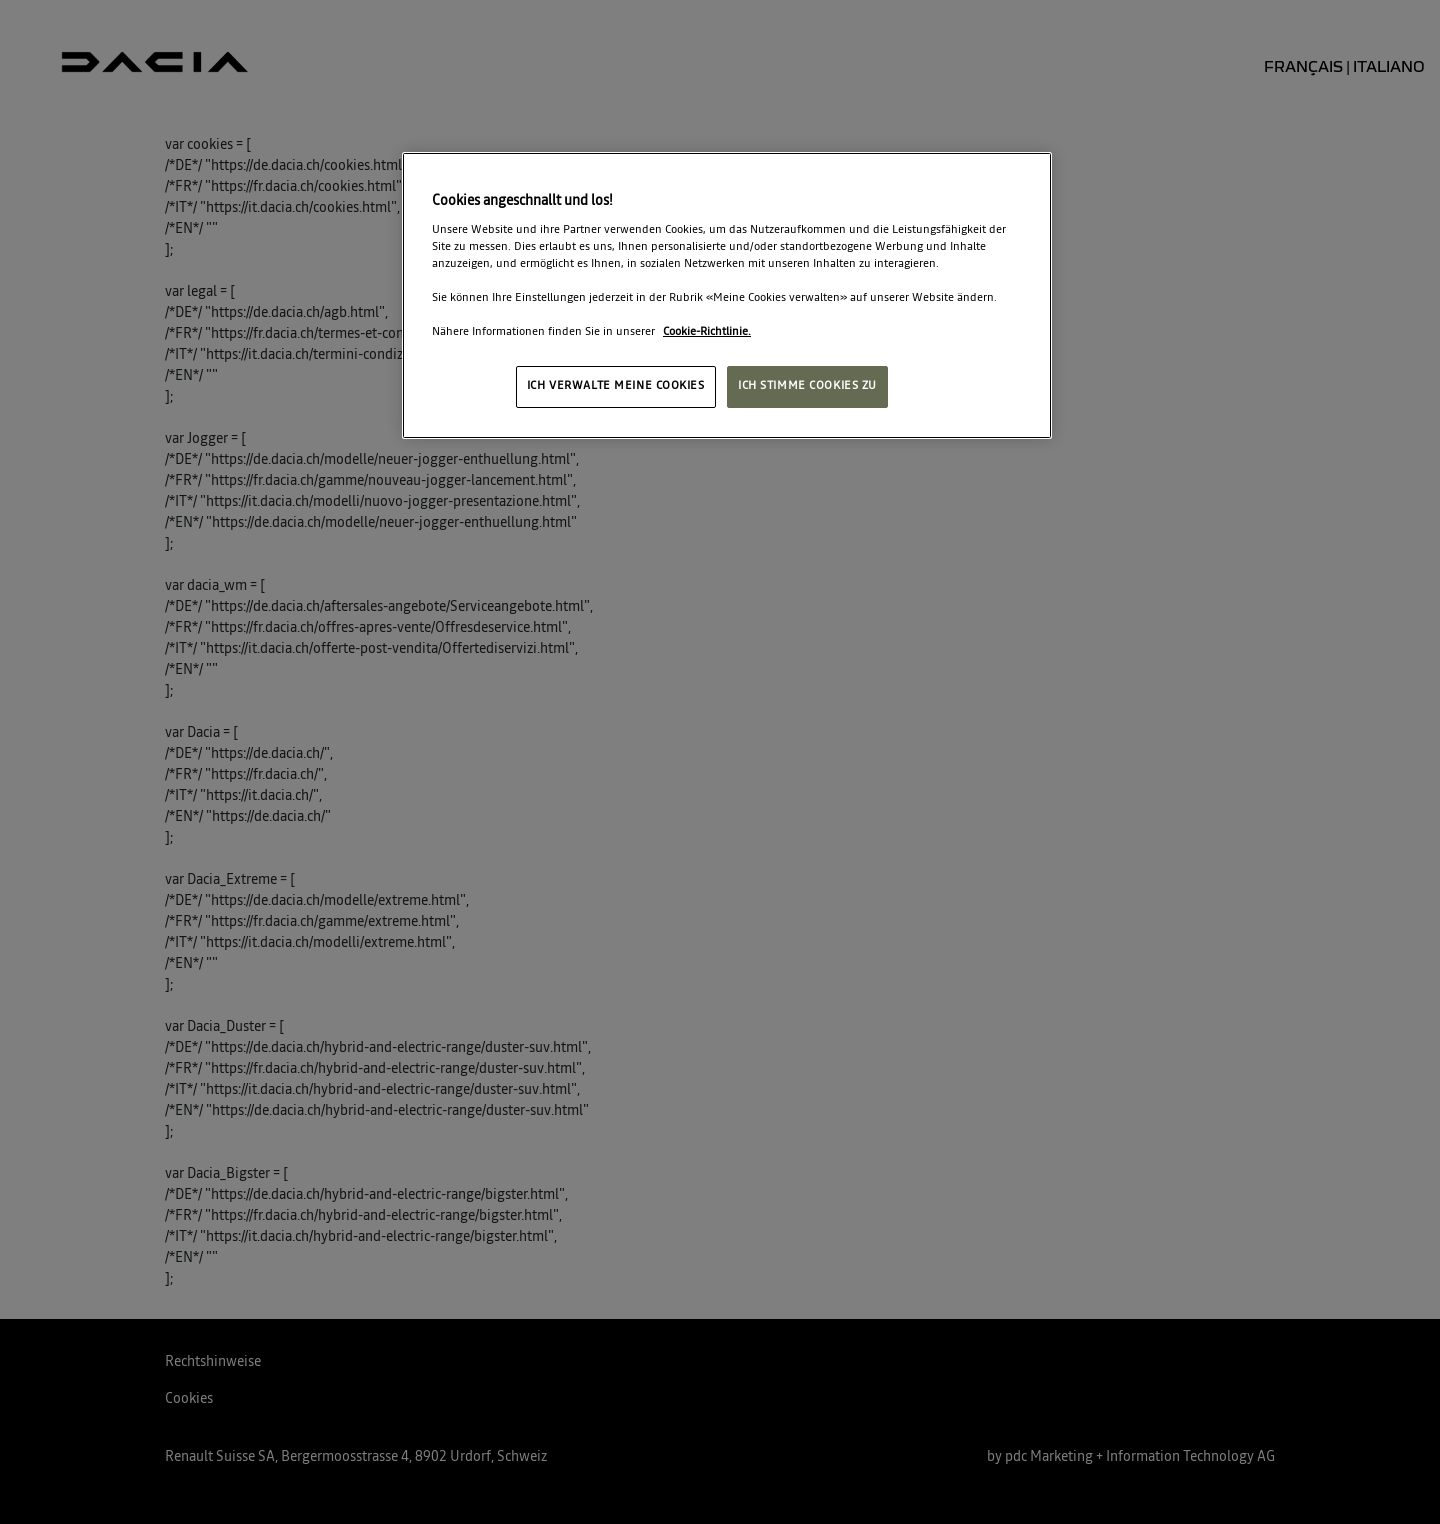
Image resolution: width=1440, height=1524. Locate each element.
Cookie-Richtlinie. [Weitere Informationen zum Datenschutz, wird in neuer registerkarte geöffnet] (707, 332)
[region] (727, 295)
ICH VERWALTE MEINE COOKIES (616, 386)
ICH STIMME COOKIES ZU (807, 386)
